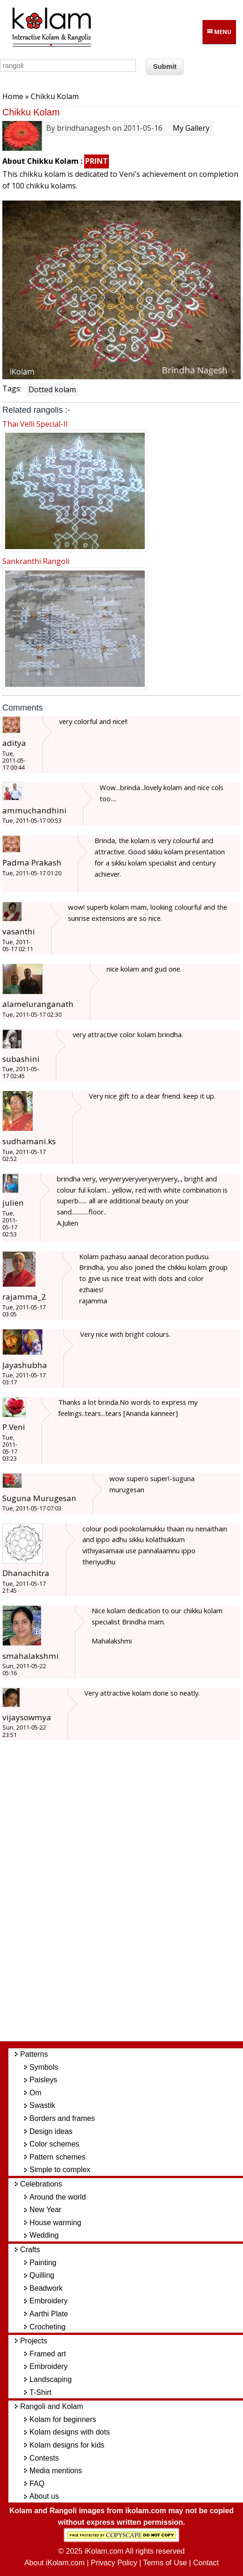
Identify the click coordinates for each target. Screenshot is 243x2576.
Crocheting (47, 2327)
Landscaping (50, 2379)
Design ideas (51, 2131)
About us (44, 2496)
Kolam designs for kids (66, 2445)
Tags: (11, 388)
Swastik (42, 2105)
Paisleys (43, 2080)
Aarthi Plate (48, 2314)
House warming (55, 2223)
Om (35, 2093)
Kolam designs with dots (69, 2432)
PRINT (96, 161)
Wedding (44, 2235)
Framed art (47, 2354)
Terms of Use (165, 2563)
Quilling (41, 2275)
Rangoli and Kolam (51, 2406)
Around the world (57, 2197)
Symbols (43, 2067)
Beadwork (45, 2288)
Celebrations (41, 2184)
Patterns (34, 2054)
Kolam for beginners (62, 2419)
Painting (42, 2263)
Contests (44, 2458)
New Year (45, 2210)
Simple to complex (59, 2170)
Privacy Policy (114, 2563)
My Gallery (191, 128)
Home (12, 96)
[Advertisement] (130, 1895)
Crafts (30, 2250)
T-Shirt (40, 2392)
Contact (206, 2563)
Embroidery (48, 2301)
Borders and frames (62, 2118)
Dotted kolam (52, 389)
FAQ (36, 2484)
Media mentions (55, 2471)
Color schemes (54, 2144)
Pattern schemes (57, 2157)
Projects (33, 2341)
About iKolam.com (54, 2563)
